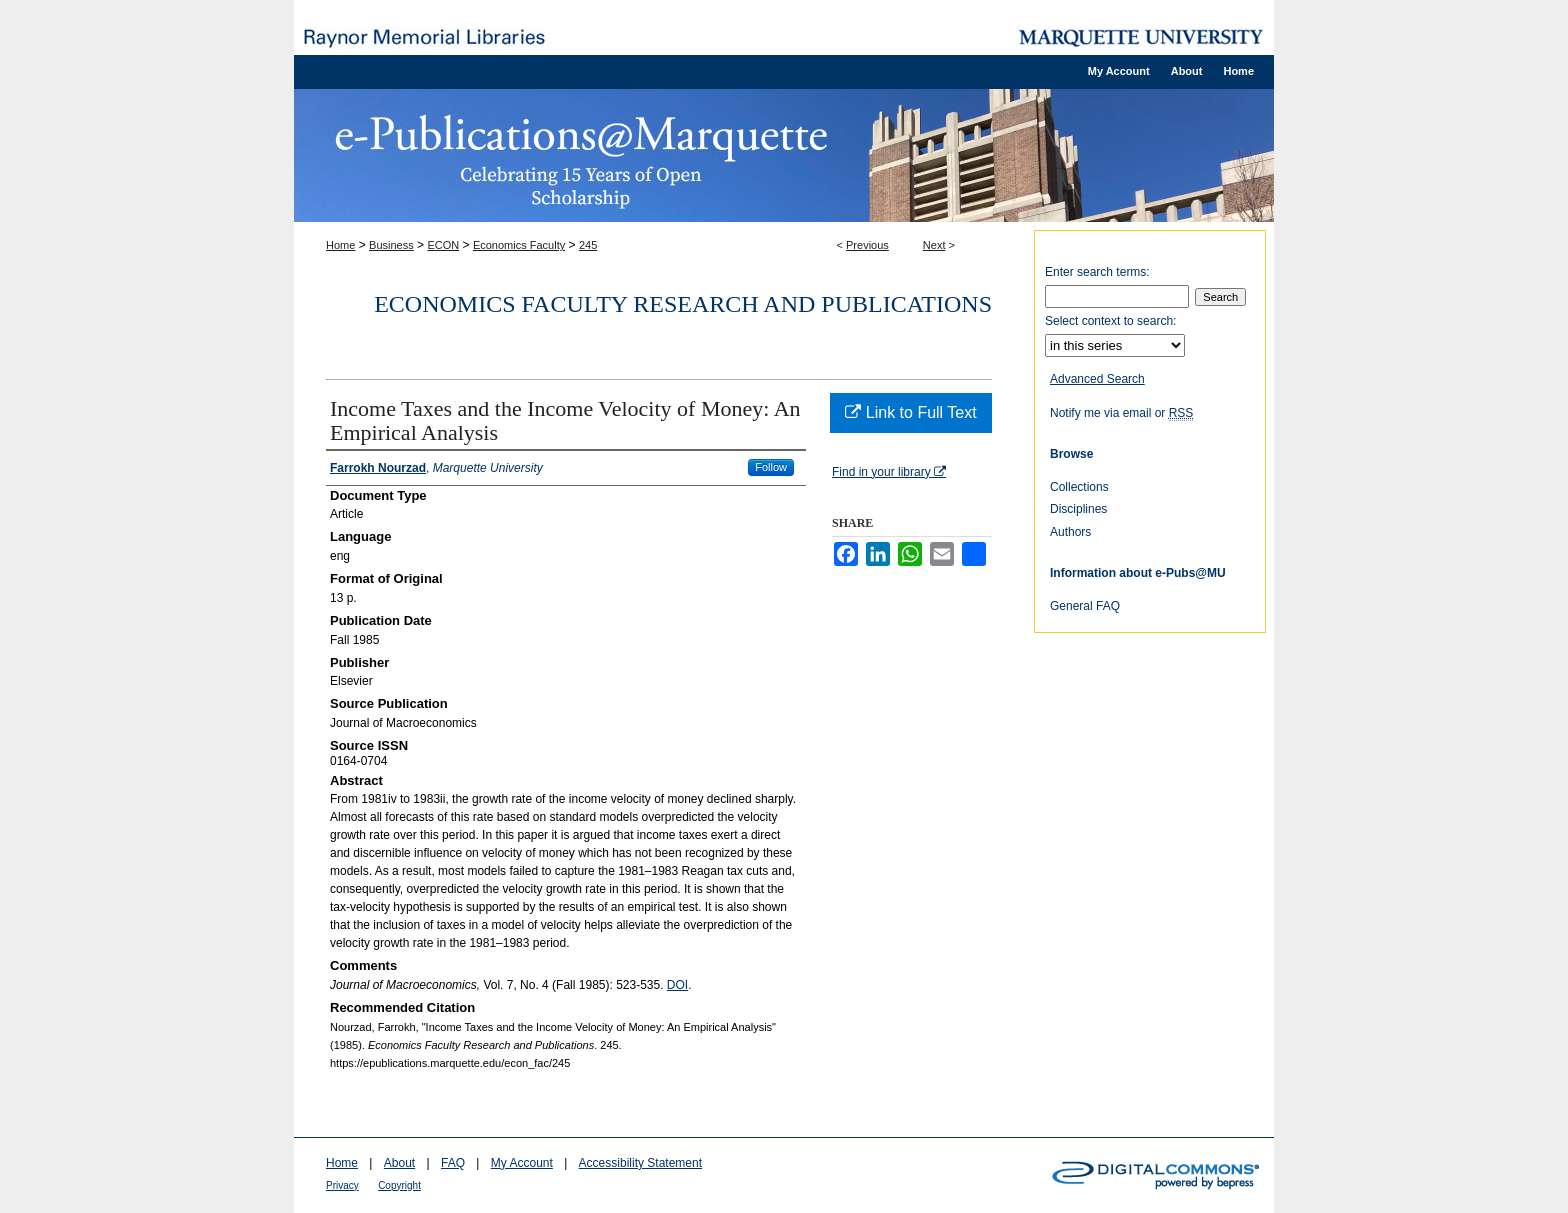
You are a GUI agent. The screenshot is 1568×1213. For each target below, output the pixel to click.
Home (340, 245)
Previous (867, 245)
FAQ (453, 1163)
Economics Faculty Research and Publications (683, 304)
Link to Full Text (910, 412)
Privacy (342, 1185)
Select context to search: (1110, 321)
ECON (443, 245)
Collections (1079, 487)
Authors (1070, 532)
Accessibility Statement (640, 1163)
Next (934, 245)
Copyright (399, 1185)
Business (391, 245)
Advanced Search (1097, 379)
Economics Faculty (519, 245)
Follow (771, 467)
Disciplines (1078, 509)
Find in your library (889, 472)
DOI (677, 985)
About (399, 1163)
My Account (522, 1163)
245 (588, 245)
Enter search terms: (1097, 272)
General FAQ (1085, 606)
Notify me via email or (1121, 413)
